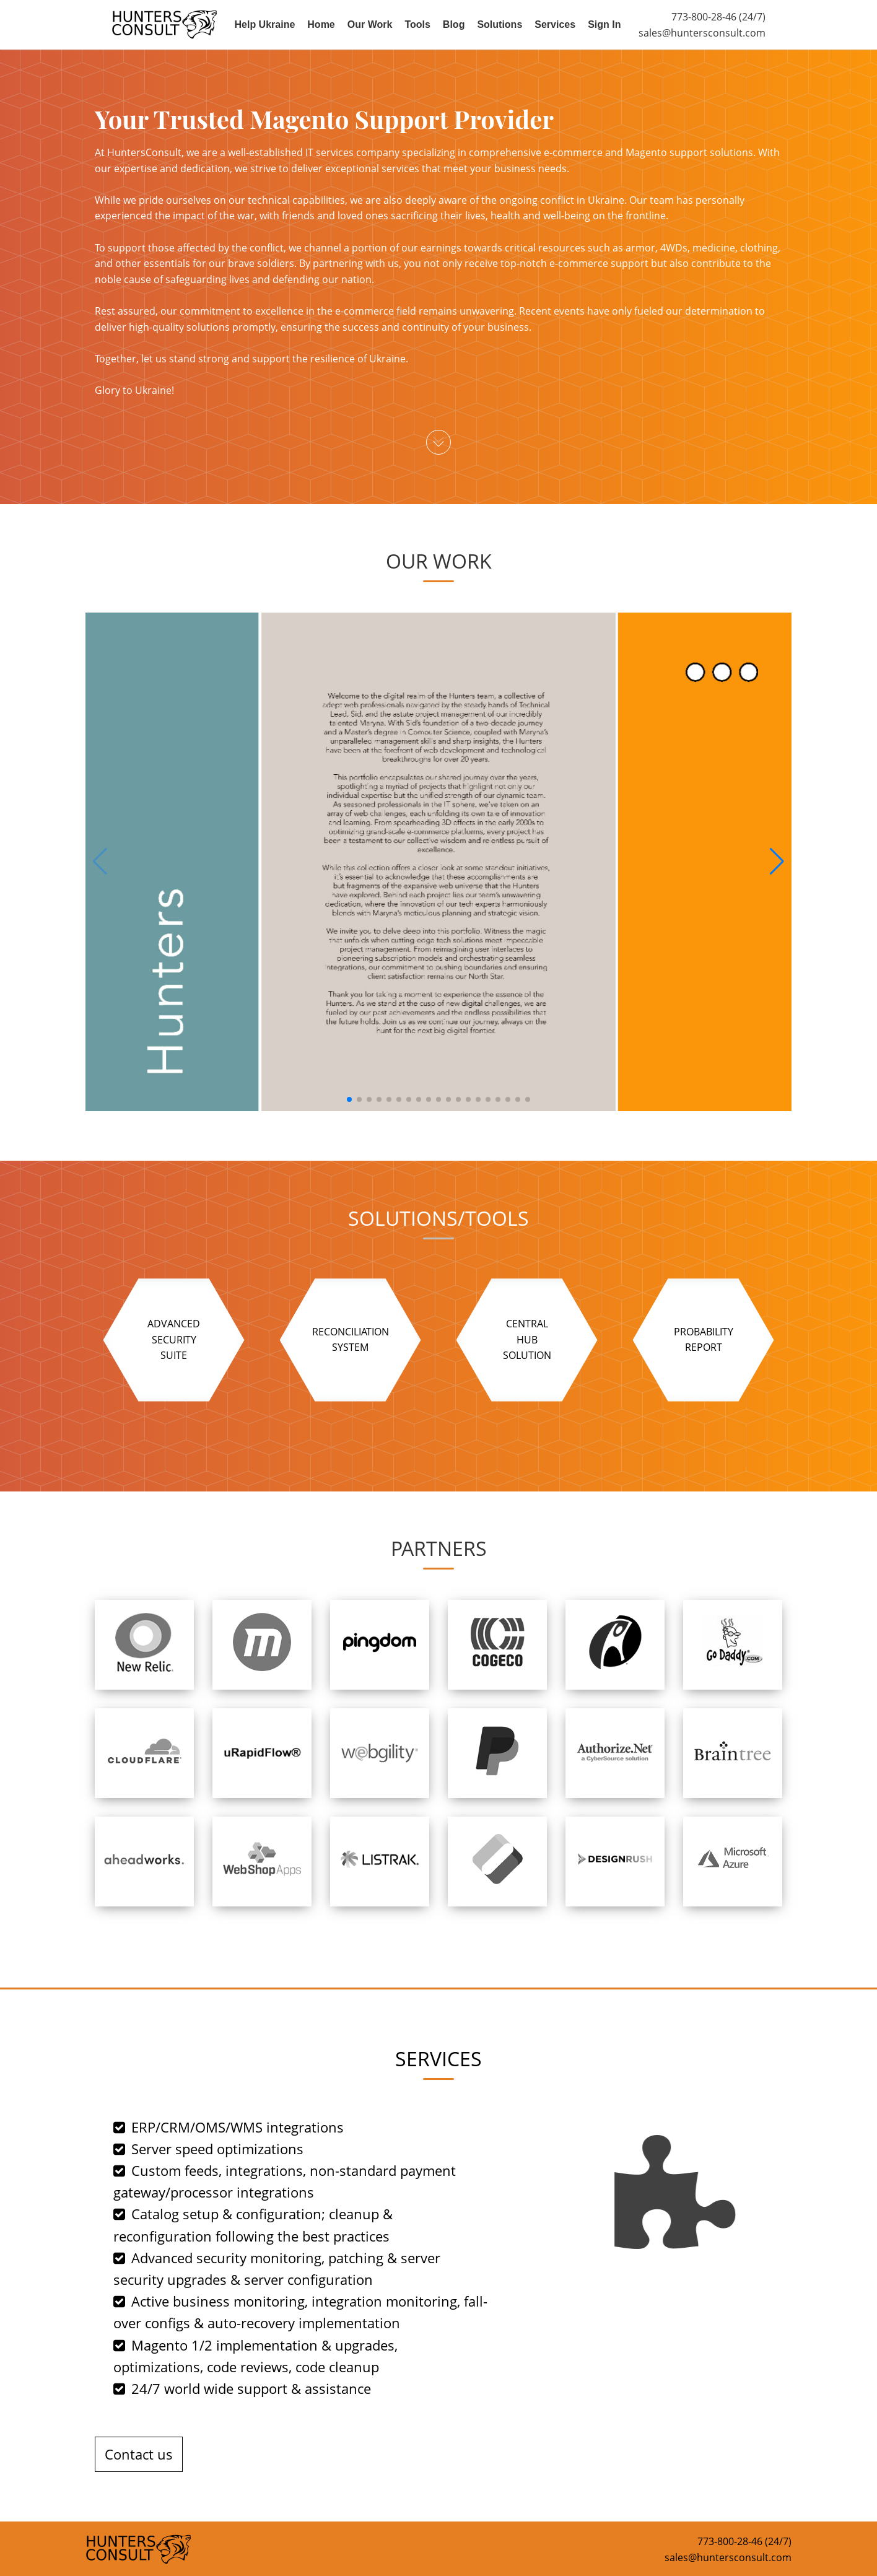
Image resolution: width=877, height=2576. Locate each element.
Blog (454, 24)
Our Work (370, 24)
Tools (417, 24)
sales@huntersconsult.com (702, 33)
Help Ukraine (265, 24)
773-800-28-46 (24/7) (718, 17)
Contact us (139, 2454)
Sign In (604, 24)
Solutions (499, 24)
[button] (777, 861)
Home (320, 24)
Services (554, 24)
